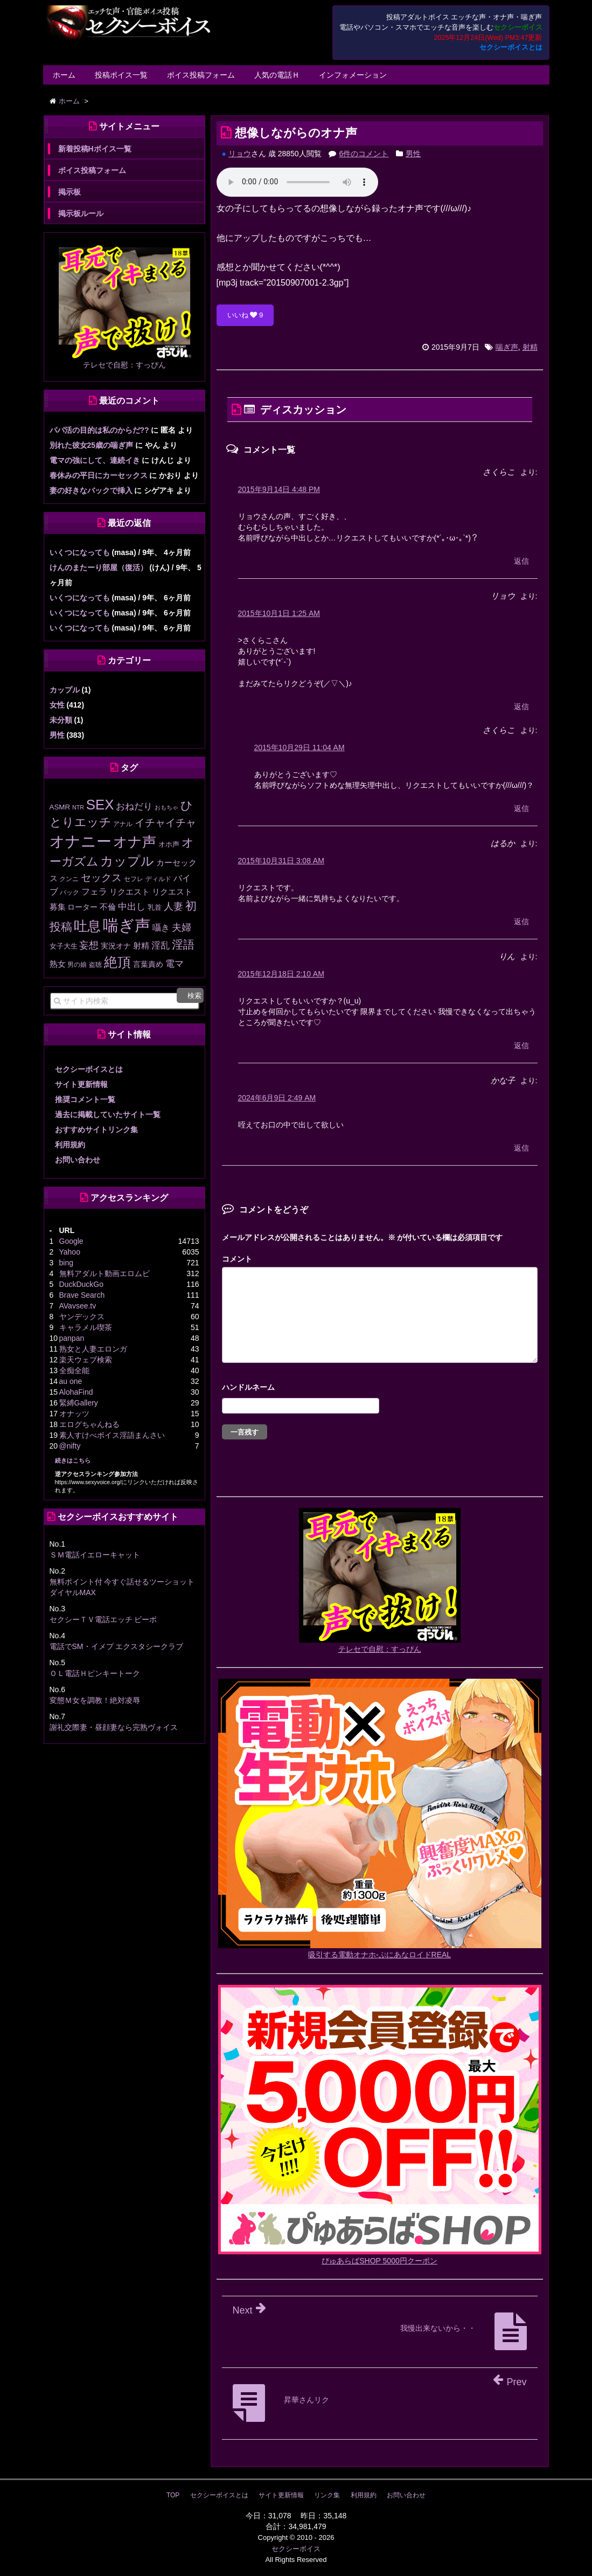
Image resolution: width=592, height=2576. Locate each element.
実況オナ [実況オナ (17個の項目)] (116, 945)
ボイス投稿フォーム (201, 75)
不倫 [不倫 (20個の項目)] (108, 907)
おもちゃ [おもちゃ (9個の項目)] (166, 807)
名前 (380, 1388)
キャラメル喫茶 (85, 1327)
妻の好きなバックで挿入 (91, 490)
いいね (245, 315)
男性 (413, 153)
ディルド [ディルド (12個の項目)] (158, 879)
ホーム (64, 75)
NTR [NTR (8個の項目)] (78, 807)
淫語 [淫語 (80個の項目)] (183, 944)
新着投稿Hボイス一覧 (94, 149)
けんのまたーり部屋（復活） (99, 567)
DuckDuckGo (81, 1284)
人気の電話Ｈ (277, 75)
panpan (72, 1338)
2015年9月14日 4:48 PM (279, 489)
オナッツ (74, 1413)
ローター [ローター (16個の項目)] (82, 907)
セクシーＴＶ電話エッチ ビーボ (103, 1619)
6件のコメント (363, 153)
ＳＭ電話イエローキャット (95, 1554)
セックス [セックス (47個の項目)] (101, 877)
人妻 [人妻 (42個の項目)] (173, 906)
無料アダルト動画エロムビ (104, 1273)
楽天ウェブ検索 (85, 1359)
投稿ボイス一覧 (121, 75)
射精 (530, 347)
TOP (172, 2495)
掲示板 (69, 192)
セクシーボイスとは (510, 47)
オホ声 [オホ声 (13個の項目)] (168, 844)
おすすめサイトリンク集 (96, 1129)
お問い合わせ (77, 1159)
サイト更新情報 (81, 1084)
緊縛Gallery (78, 1402)
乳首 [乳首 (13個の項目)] (155, 907)
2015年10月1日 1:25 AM (279, 613)
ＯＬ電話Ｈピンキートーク (95, 1673)
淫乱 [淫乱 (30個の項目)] (160, 945)
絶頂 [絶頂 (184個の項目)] (117, 962)
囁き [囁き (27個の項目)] (161, 927)
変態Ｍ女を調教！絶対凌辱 (95, 1700)
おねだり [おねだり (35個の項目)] (134, 806)
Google (71, 1241)
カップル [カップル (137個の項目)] (127, 861)
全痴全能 (74, 1370)
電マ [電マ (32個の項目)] (174, 964)
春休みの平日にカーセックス (99, 475)
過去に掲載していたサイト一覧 (108, 1114)
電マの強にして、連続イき (95, 460)
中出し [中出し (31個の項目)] (131, 907)
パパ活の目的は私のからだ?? (99, 430)
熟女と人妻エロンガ (93, 1349)
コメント (237, 1259)
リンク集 (327, 2495)
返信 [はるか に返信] (521, 921)
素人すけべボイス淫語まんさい (112, 1435)
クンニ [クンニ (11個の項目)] (69, 879)
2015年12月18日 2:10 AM (281, 974)
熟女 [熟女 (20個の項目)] (58, 964)
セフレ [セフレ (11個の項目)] (133, 879)
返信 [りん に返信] (521, 1045)
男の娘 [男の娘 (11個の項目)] (77, 964)
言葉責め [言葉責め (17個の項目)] (148, 964)
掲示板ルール (80, 213)
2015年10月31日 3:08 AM (281, 860)
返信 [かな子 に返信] (521, 1148)
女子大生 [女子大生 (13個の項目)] (64, 946)
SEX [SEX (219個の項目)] (100, 804)
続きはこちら (72, 1460)
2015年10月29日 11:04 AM (299, 747)
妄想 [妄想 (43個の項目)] (89, 945)
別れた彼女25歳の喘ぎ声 (92, 445)
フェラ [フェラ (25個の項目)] (94, 891)
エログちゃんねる (89, 1424)
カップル (65, 689)
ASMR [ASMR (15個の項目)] (60, 807)
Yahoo (69, 1252)
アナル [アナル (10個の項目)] (123, 823)
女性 (57, 705)
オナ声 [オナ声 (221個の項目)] (134, 841)
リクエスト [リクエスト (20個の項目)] (129, 892)
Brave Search (82, 1295)
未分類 (61, 720)
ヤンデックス (82, 1316)
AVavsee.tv (77, 1305)
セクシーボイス (296, 2549)
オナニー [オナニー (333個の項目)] (81, 841)
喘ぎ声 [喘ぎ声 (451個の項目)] (126, 925)
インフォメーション (353, 75)
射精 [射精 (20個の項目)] (141, 945)
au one (70, 1381)
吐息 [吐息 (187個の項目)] (87, 925)
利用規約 (70, 1144)
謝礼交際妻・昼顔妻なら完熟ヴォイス (114, 1727)
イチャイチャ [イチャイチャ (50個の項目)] (165, 822)
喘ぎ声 (507, 347)
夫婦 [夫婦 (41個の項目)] (181, 927)
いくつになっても (80, 552)
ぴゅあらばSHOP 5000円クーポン (379, 2260)
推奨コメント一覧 (85, 1099)
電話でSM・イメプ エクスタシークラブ (117, 1646)
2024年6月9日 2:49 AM (277, 1097)
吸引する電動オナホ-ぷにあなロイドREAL (379, 1954)
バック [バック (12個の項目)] (69, 892)
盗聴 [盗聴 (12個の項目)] (95, 964)
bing (66, 1262)
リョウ (239, 153)
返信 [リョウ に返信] (521, 706)
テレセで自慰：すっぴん (379, 1649)
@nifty (70, 1446)
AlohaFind (76, 1392)
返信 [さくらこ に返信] (521, 561)
